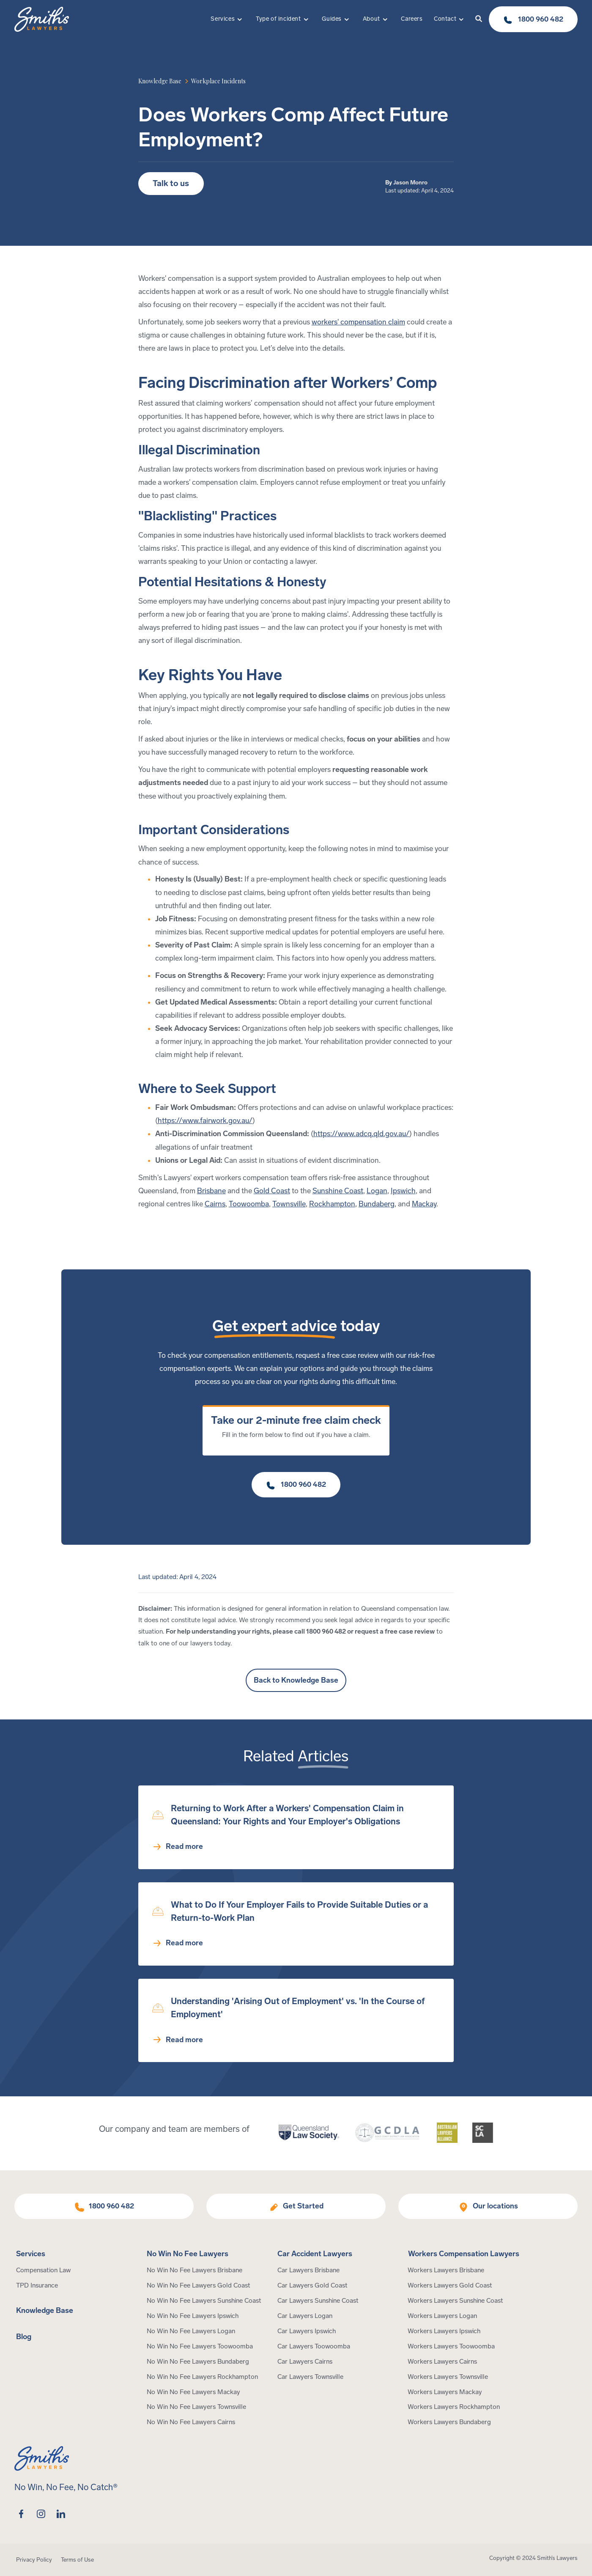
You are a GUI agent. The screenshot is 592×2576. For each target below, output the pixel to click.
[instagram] (41, 2514)
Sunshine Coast (337, 1190)
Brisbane (211, 1190)
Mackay (424, 1204)
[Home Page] (41, 19)
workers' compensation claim (358, 322)
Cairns (215, 1204)
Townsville (289, 1204)
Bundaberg (377, 1204)
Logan (377, 1190)
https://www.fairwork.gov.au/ (205, 1120)
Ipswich (403, 1190)
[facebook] (21, 2514)
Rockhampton (332, 1204)
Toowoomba (249, 1204)
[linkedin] (61, 2514)
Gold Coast (272, 1190)
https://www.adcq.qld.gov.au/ (361, 1133)
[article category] (218, 81)
